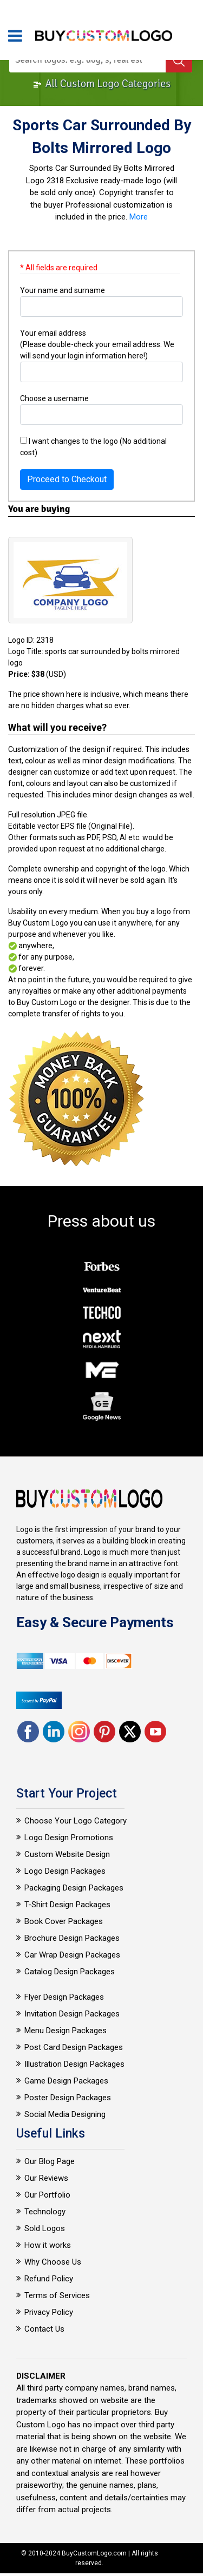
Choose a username (54, 398)
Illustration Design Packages (74, 2064)
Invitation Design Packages (72, 2014)
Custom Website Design (67, 1854)
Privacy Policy (48, 2312)
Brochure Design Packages (72, 1938)
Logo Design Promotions (68, 1837)
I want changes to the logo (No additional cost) (93, 447)
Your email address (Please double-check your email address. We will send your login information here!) (97, 344)
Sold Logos (44, 2228)
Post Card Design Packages (73, 2047)
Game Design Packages (66, 2081)
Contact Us (44, 2329)
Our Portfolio (47, 2195)
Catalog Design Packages (69, 1971)
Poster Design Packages (67, 2097)
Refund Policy (48, 2279)
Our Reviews (46, 2178)
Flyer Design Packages (64, 1997)
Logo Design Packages (65, 1871)
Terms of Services (57, 2295)
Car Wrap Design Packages (72, 1955)
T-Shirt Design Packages (67, 1904)
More (138, 217)
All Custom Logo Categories (101, 83)
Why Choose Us (52, 2262)
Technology (45, 2211)
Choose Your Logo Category (75, 1821)
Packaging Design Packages (73, 1888)
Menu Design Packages (65, 2030)
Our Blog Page (49, 2161)
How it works (47, 2245)
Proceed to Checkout (67, 479)
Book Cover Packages (63, 1921)
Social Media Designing (65, 2114)
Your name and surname (62, 290)
